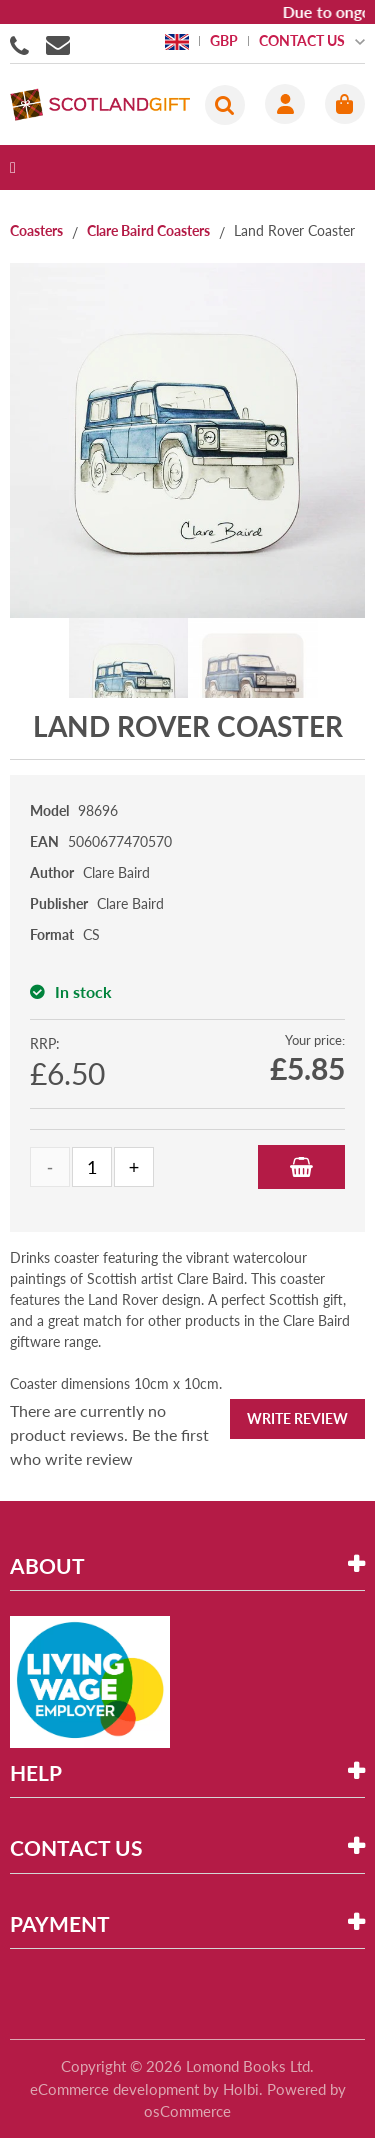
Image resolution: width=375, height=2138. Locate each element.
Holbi (241, 2089)
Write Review (297, 1418)
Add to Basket (301, 1167)
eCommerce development (114, 2089)
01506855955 (23, 44)
